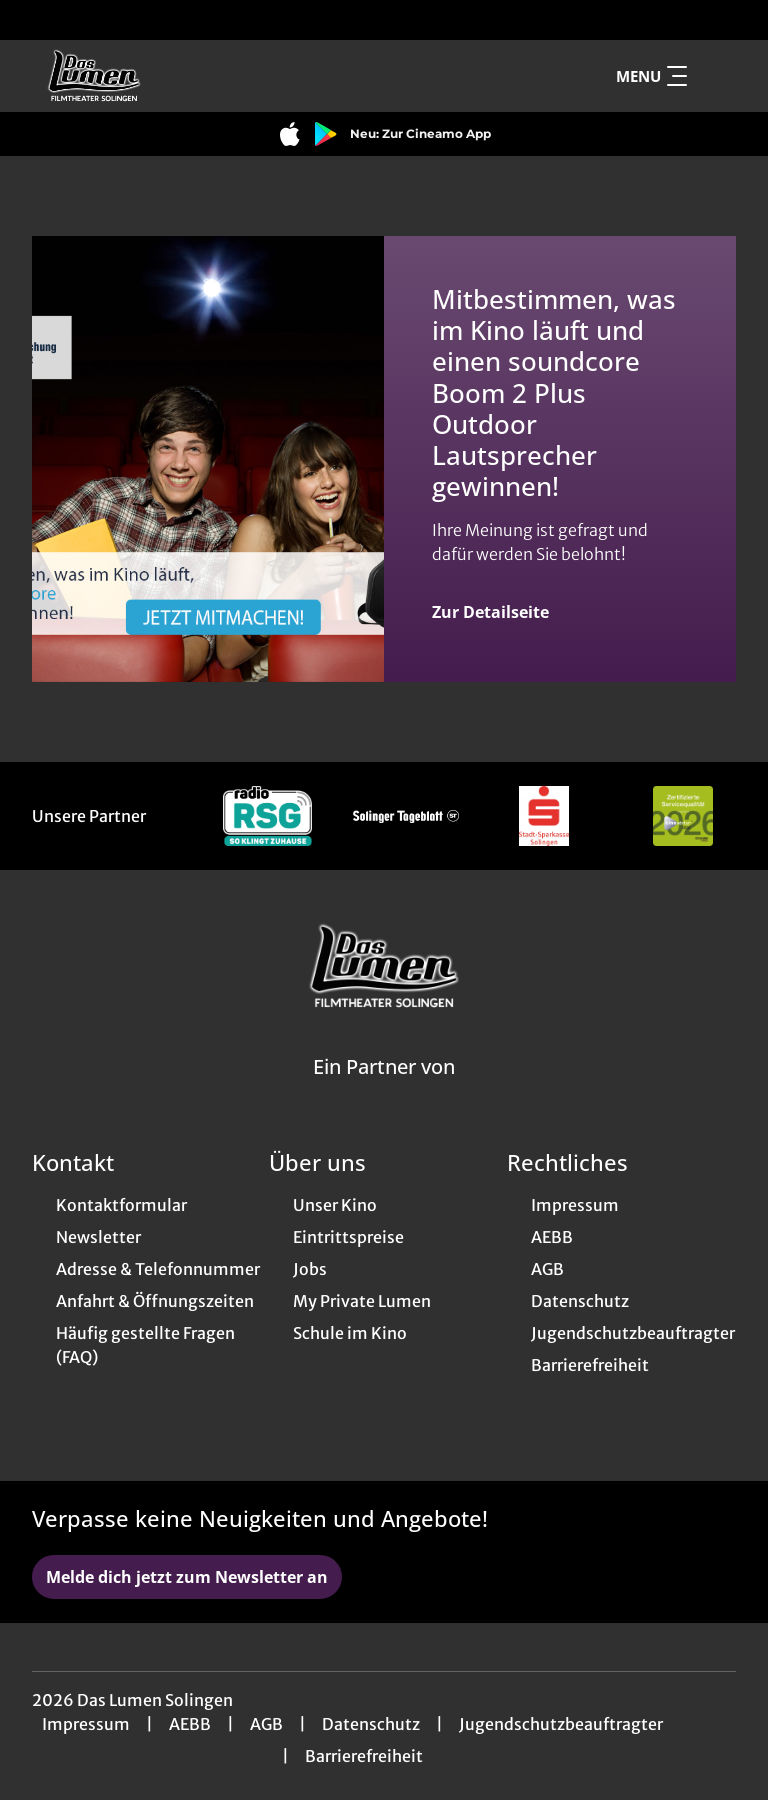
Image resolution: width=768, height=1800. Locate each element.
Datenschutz (371, 1724)
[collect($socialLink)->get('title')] (36, 20)
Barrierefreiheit (364, 1756)
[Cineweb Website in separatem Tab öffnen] (384, 1092)
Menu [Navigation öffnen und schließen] (651, 76)
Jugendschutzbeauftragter (561, 1724)
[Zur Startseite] (172, 76)
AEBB (190, 1724)
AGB (266, 1724)
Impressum (86, 1724)
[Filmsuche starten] (716, 76)
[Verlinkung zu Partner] (267, 816)
